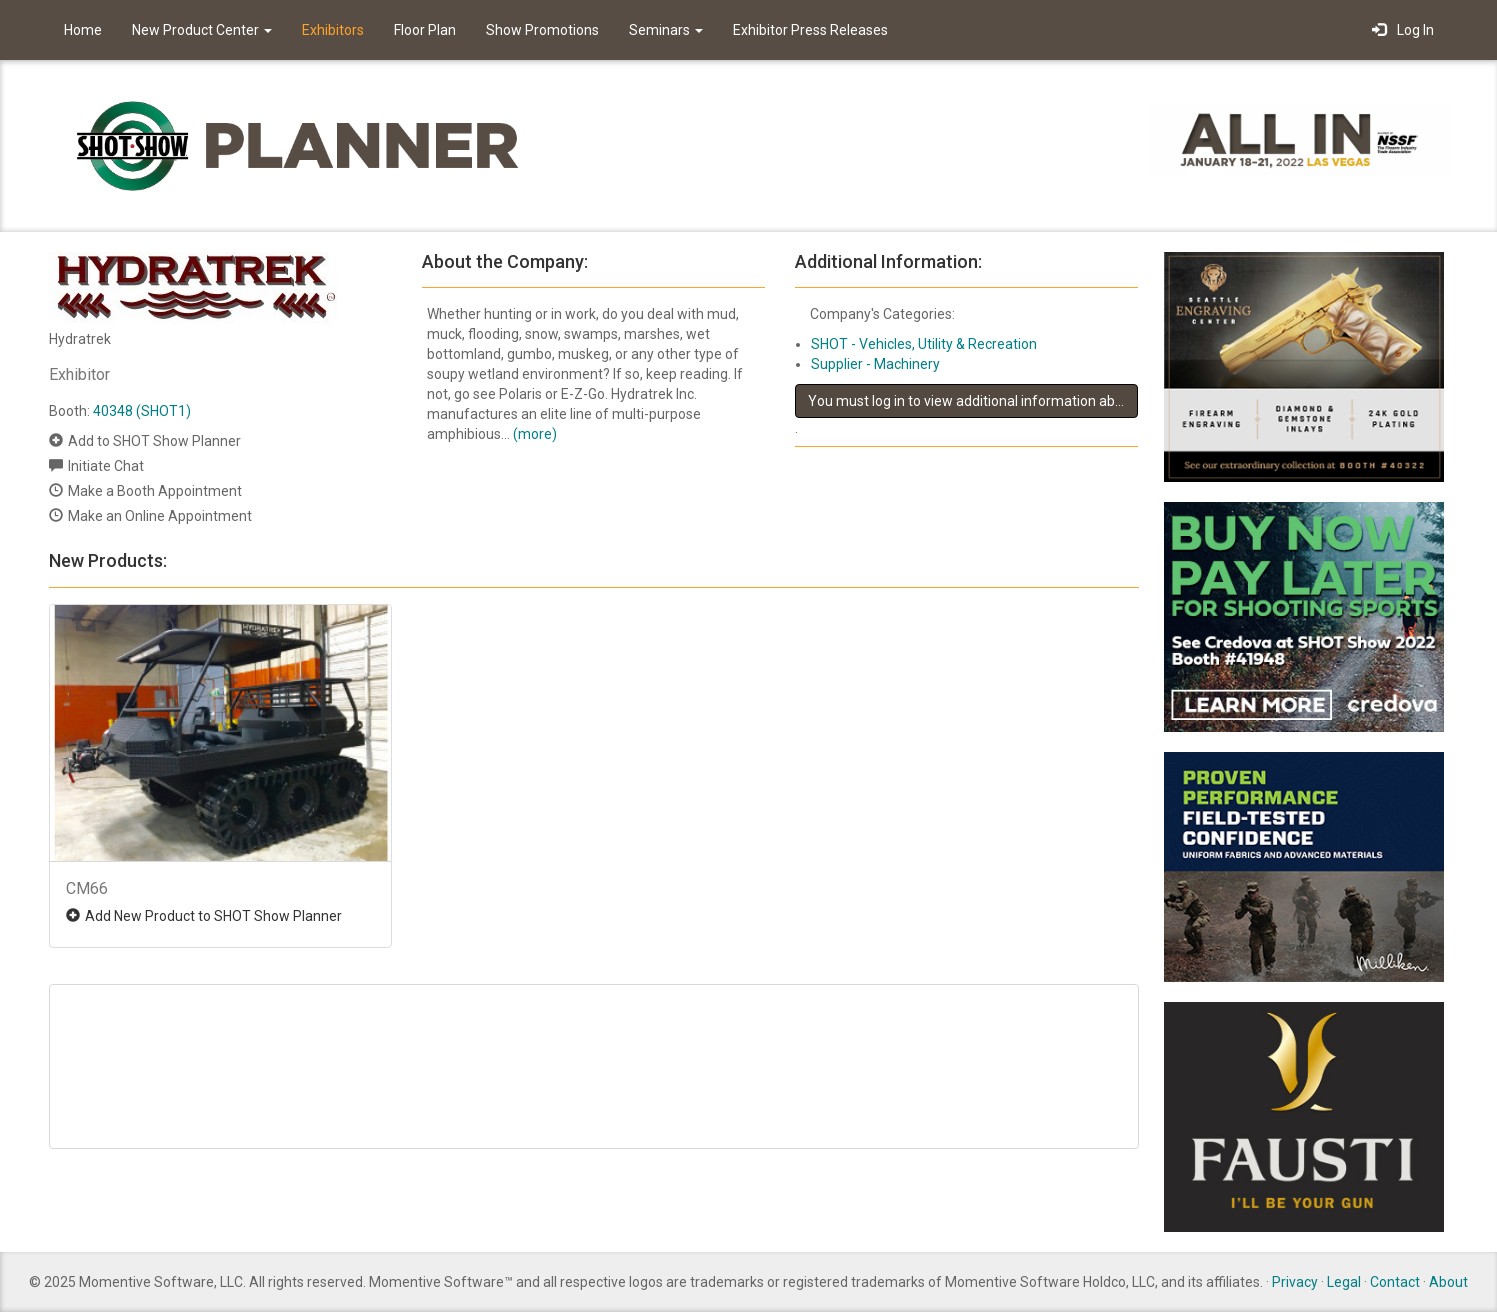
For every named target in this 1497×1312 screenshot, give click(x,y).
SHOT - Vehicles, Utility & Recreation (924, 344)
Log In (1403, 30)
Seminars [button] (666, 30)
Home (83, 30)
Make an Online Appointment (160, 516)
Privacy (1295, 1282)
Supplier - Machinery (875, 364)
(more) (535, 434)
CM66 (87, 888)
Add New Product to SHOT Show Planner (213, 916)
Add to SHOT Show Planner (154, 441)
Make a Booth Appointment (155, 491)
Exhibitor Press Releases (810, 30)
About (1448, 1282)
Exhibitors (333, 30)
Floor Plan (425, 30)
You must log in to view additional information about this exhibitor (973, 401)
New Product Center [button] (202, 30)
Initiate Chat (106, 466)
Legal (1344, 1282)
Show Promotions (542, 30)
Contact (1395, 1282)
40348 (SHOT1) (142, 411)
